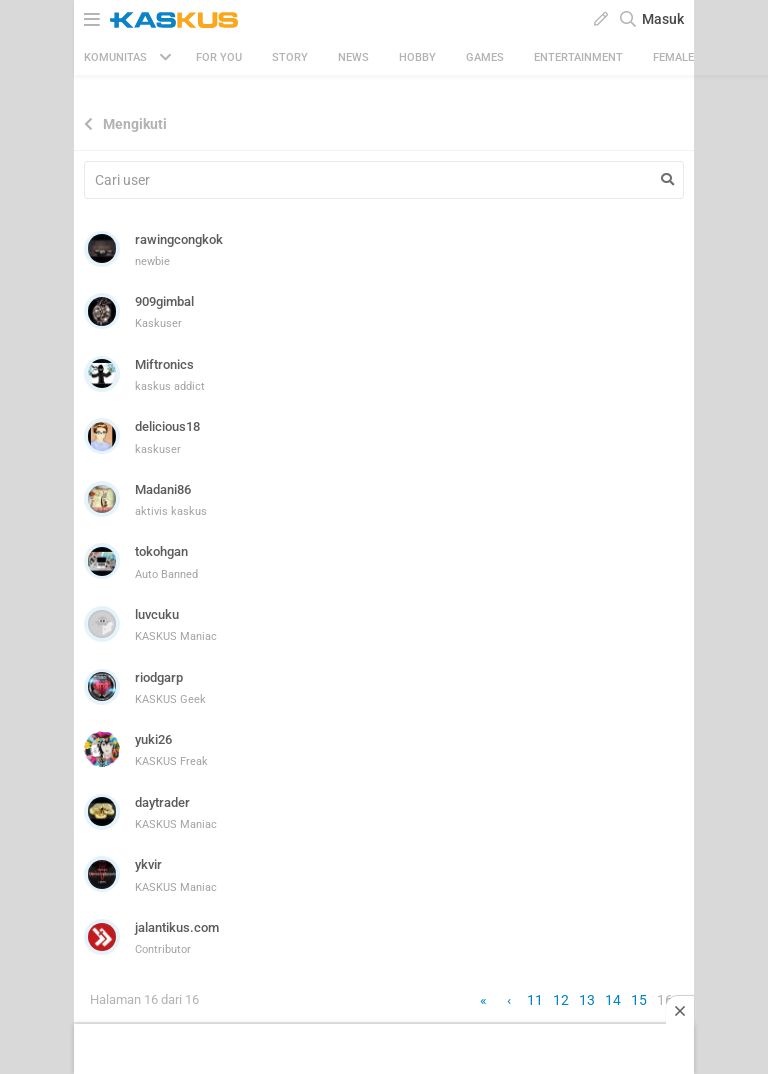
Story (290, 57)
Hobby (417, 57)
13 (587, 1000)
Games (485, 57)
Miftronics (164, 364)
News (353, 57)
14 (613, 1000)
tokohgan (161, 551)
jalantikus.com (177, 927)
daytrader (162, 802)
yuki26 (153, 739)
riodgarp (159, 677)
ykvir (148, 864)
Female (673, 57)
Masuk (663, 19)
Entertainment (578, 57)
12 (561, 1000)
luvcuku (157, 614)
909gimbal (164, 301)
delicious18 (167, 426)
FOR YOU (219, 57)
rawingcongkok (179, 239)
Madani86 (163, 489)
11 (535, 1000)
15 (639, 1000)
